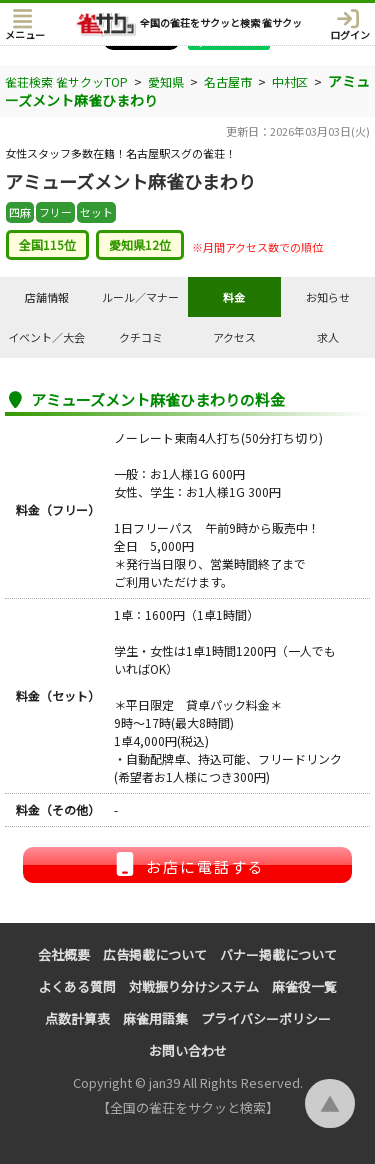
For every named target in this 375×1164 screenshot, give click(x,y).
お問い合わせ (188, 1050)
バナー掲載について (278, 954)
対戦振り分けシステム (194, 986)
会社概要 (64, 954)
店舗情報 (47, 297)
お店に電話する (188, 864)
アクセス (234, 337)
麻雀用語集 (155, 1018)
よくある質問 (77, 986)
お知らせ (328, 297)
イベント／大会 (46, 337)
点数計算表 (77, 1018)
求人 (328, 337)
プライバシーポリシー (266, 1018)
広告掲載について (155, 954)
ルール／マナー (140, 297)
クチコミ (141, 337)
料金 (234, 297)
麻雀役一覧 (304, 986)
